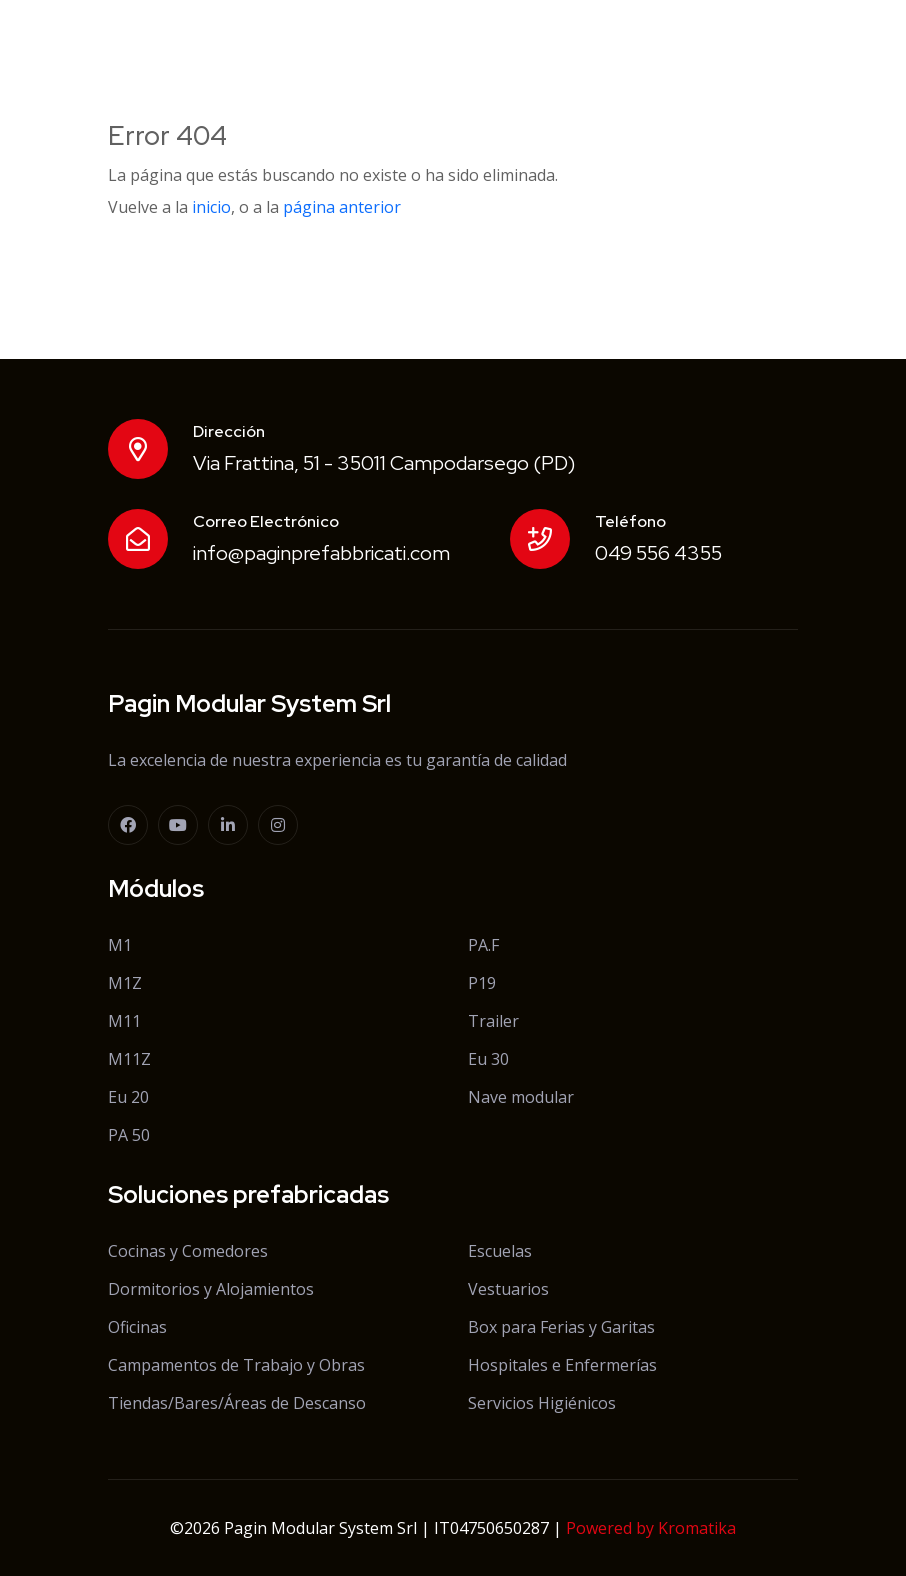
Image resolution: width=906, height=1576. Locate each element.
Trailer (493, 1021)
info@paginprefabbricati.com (321, 553)
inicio (211, 207)
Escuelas (500, 1251)
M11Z (129, 1059)
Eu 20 (128, 1097)
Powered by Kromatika (651, 1528)
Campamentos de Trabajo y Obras (236, 1365)
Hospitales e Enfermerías (562, 1365)
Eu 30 (488, 1059)
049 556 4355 (658, 553)
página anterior (342, 207)
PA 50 (129, 1135)
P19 (482, 983)
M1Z (125, 983)
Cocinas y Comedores (188, 1251)
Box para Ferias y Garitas (561, 1327)
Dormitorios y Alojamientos (211, 1289)
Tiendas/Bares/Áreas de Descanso (237, 1403)
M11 (124, 1021)
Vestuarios (508, 1289)
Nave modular (521, 1097)
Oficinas (137, 1327)
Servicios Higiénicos (542, 1403)
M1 (120, 945)
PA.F (483, 945)
